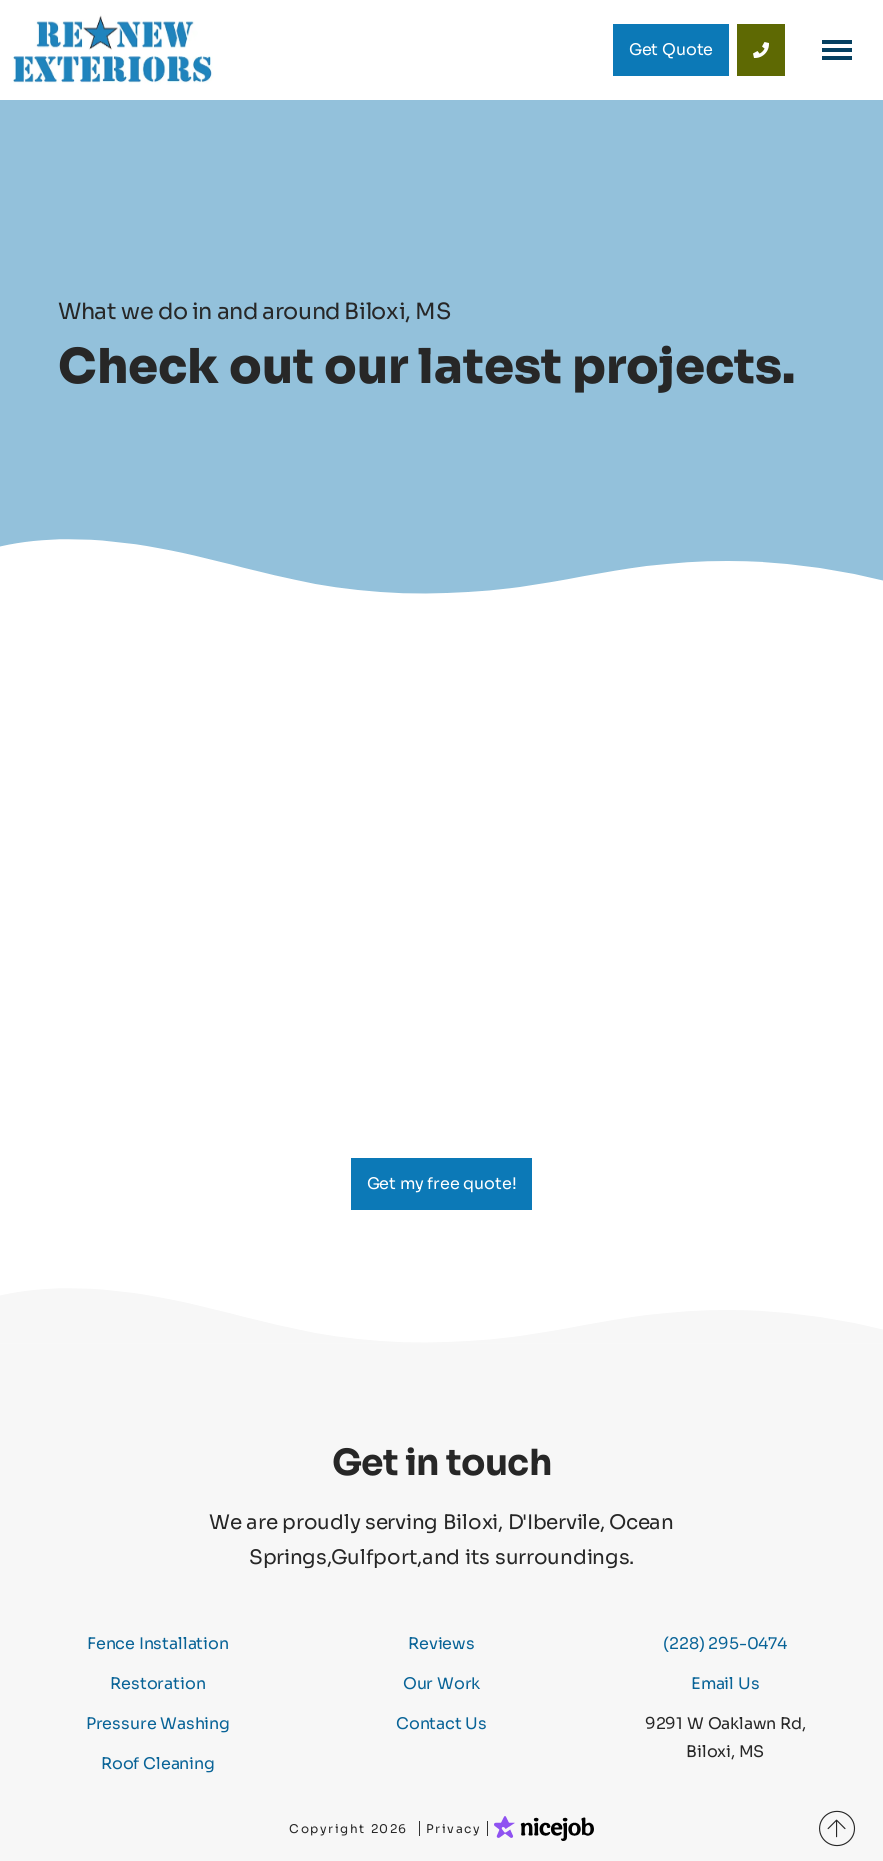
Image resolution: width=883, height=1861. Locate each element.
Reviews (441, 1643)
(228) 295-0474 (725, 1643)
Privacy (454, 1828)
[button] (837, 50)
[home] (112, 50)
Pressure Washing (158, 1723)
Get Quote (671, 49)
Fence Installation (158, 1643)
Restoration (157, 1683)
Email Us (725, 1683)
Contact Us (441, 1723)
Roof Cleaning (158, 1763)
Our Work (442, 1683)
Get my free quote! (442, 1183)
